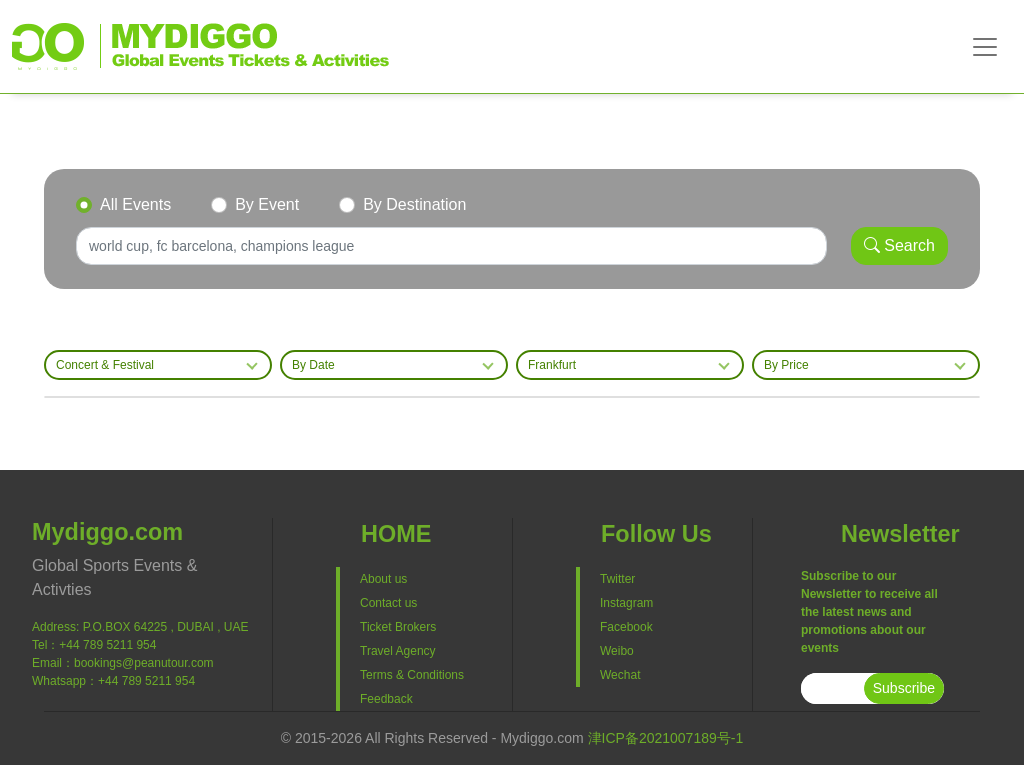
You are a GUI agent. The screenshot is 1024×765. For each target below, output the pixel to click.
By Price (786, 365)
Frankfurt (552, 365)
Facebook (626, 627)
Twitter (617, 579)
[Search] (451, 246)
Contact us (388, 603)
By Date (313, 365)
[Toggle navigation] (985, 47)
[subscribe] (832, 688)
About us (383, 579)
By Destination (414, 204)
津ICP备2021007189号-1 (666, 738)
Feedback (386, 699)
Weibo (617, 651)
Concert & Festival (105, 365)
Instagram (626, 603)
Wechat (620, 675)
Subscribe (904, 688)
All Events (135, 204)
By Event (267, 204)
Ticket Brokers (398, 627)
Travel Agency (398, 651)
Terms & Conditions (412, 675)
